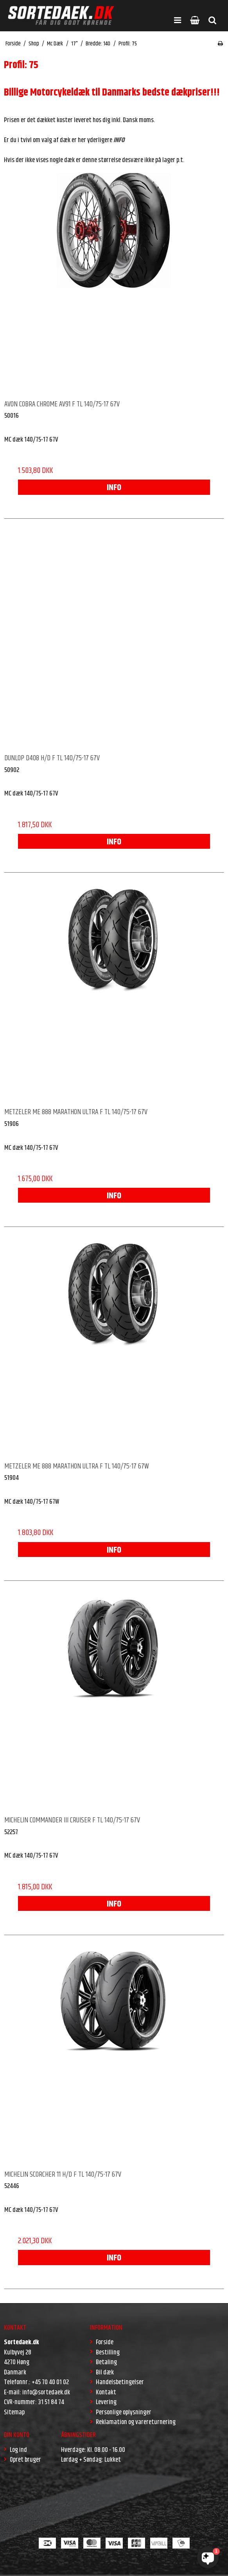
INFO (114, 487)
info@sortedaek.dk (46, 2392)
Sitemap (14, 2412)
